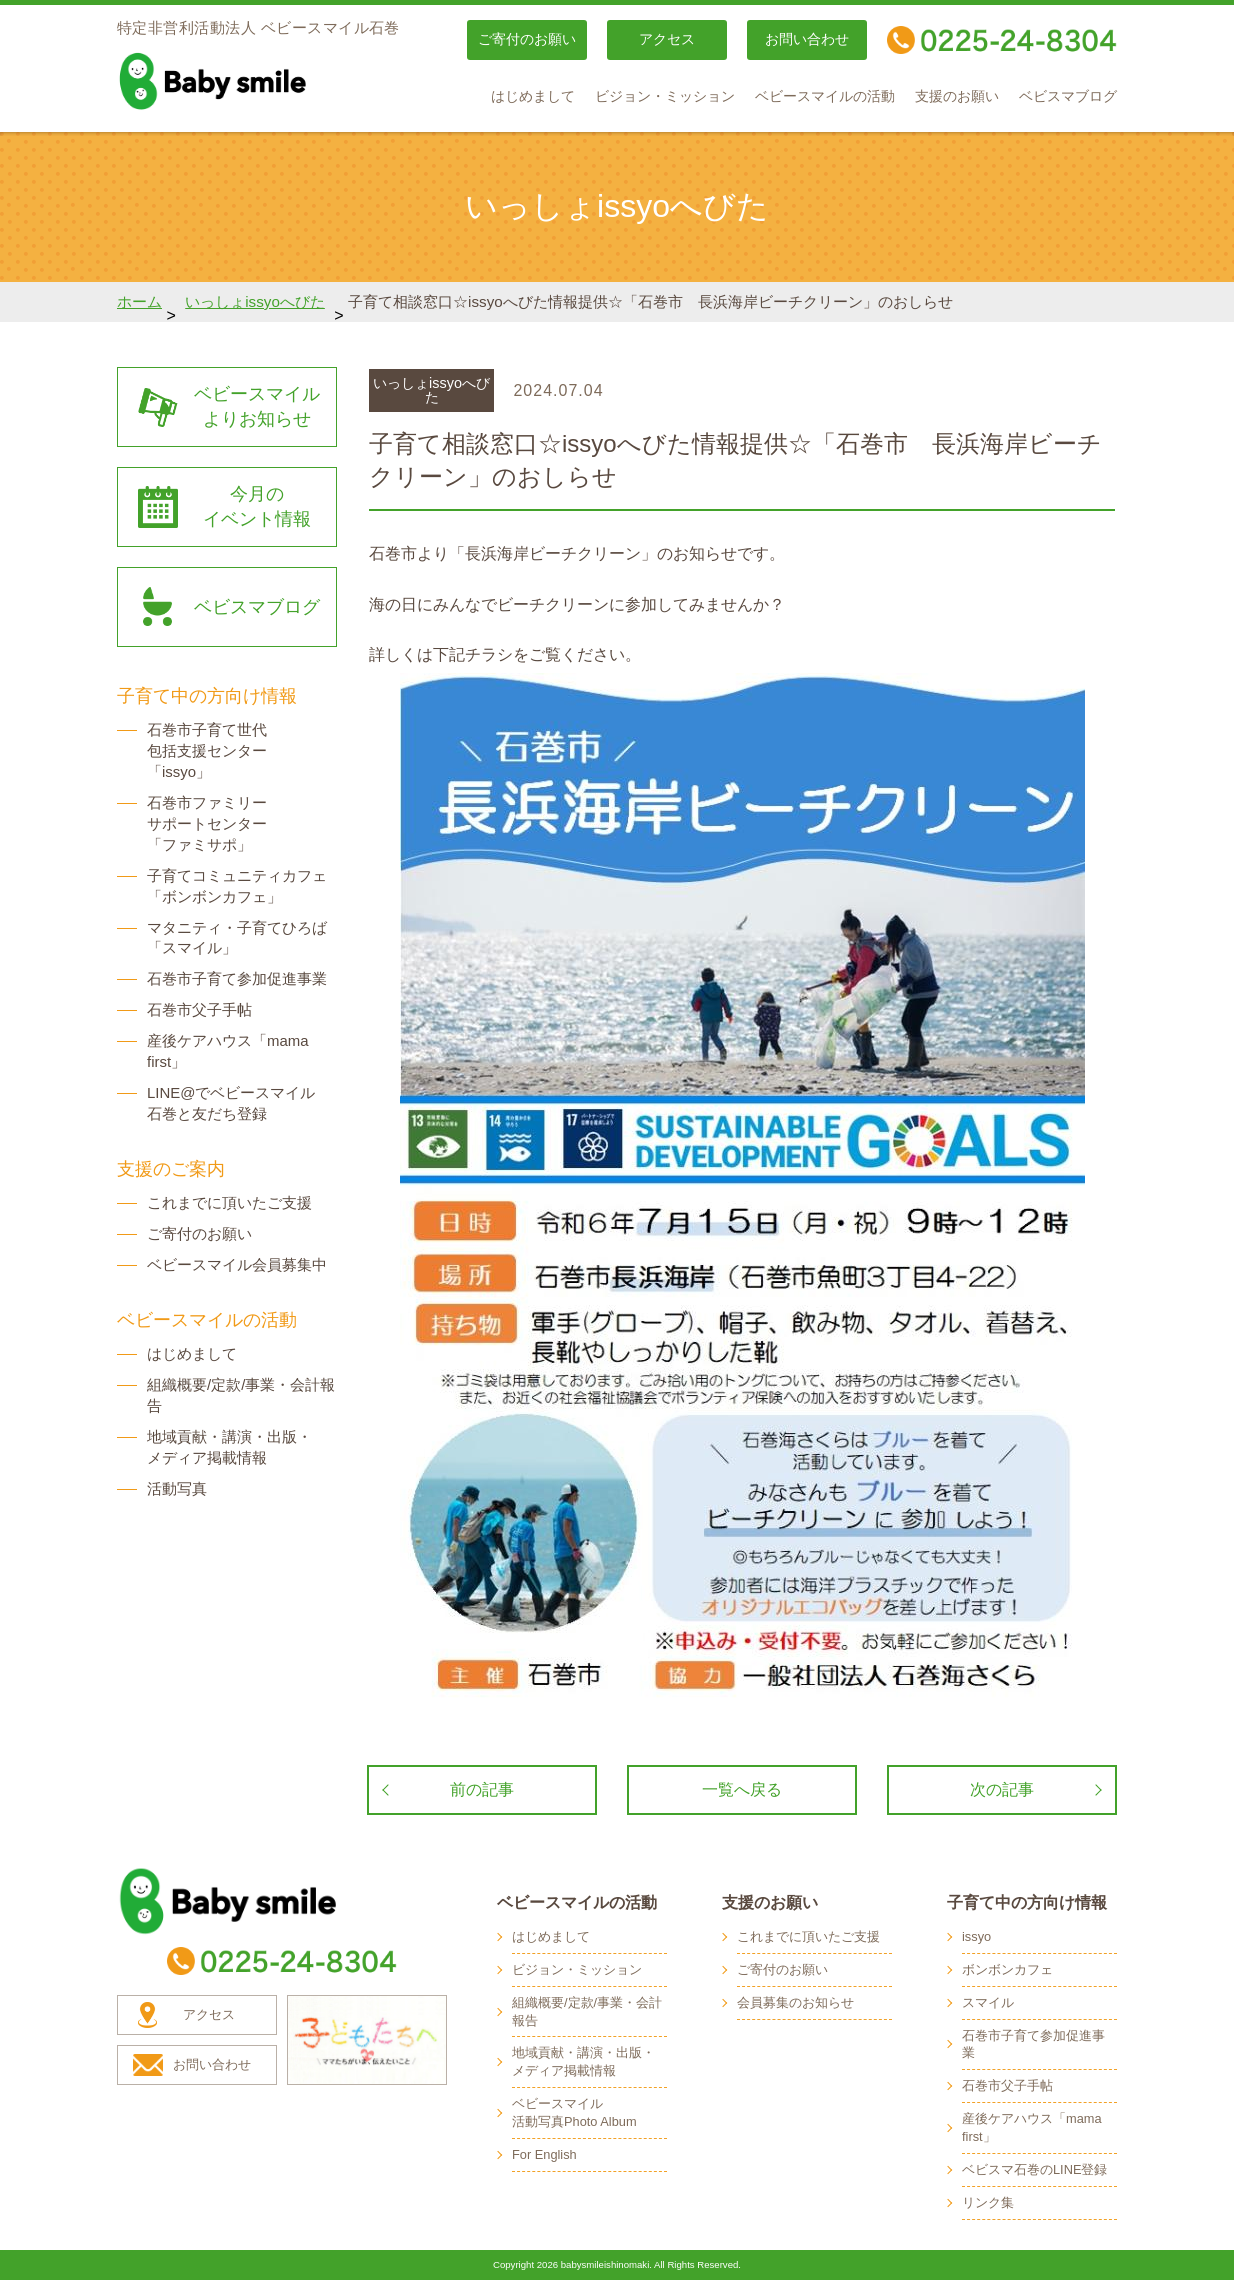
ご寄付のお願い (527, 39)
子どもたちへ (367, 2040)
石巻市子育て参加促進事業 (237, 978)
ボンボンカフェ (1007, 1969)
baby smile (257, 81)
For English (544, 2154)
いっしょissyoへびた (255, 301)
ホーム (139, 301)
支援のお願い (957, 96)
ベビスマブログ (1068, 96)
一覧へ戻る (742, 1789)
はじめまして (533, 96)
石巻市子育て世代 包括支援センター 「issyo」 (207, 750)
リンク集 (988, 2202)
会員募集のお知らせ (795, 2002)
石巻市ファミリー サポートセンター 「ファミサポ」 (207, 823)
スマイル (988, 2002)
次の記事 (1002, 1789)
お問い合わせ (807, 39)
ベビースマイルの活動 (825, 96)
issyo (976, 1936)
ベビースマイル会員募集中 (237, 1264)
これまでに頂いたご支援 (229, 1202)
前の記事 (482, 1789)
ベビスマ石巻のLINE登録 (1034, 2169)
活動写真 (177, 1488)
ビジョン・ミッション (665, 96)
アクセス (667, 39)
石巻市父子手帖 (199, 1009)
